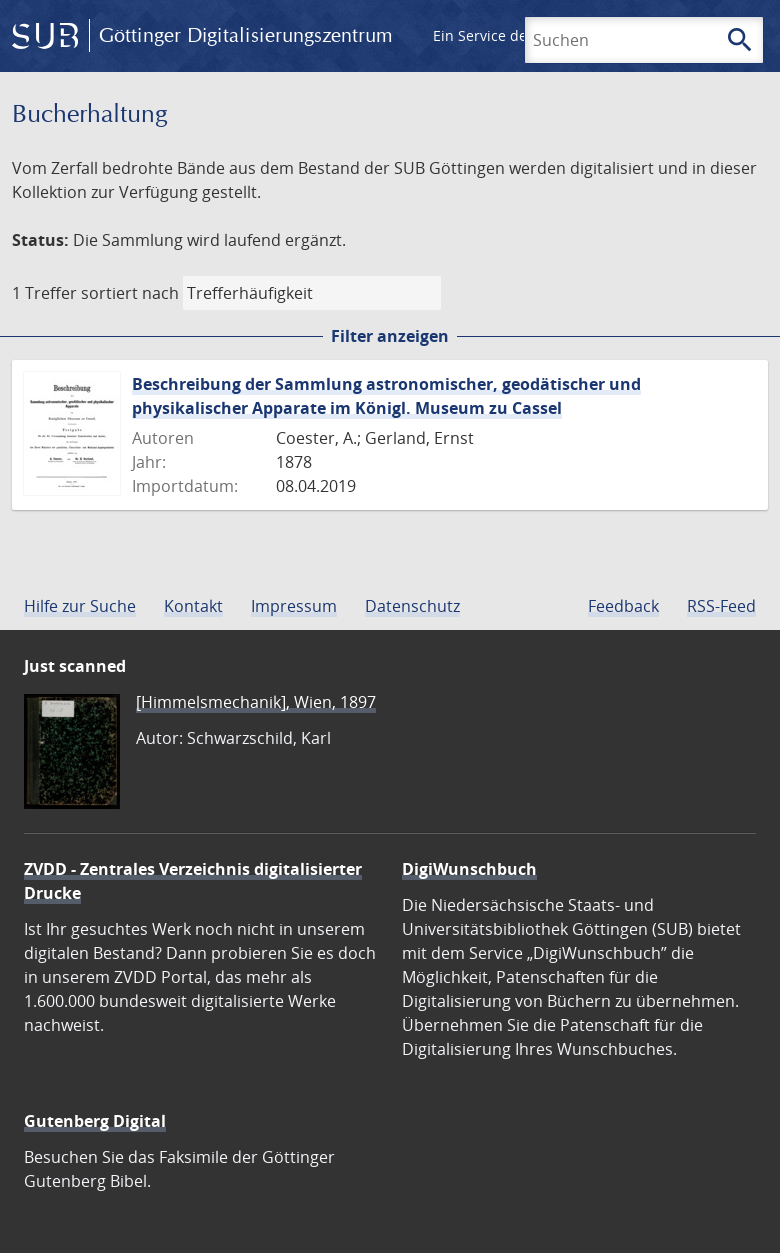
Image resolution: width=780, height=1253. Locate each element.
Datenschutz (412, 606)
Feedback (623, 606)
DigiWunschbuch (469, 869)
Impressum (294, 606)
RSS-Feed (721, 606)
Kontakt (193, 606)
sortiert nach (130, 293)
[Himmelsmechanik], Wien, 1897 (256, 702)
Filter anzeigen (390, 336)
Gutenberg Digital (95, 1121)
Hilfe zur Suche (80, 606)
